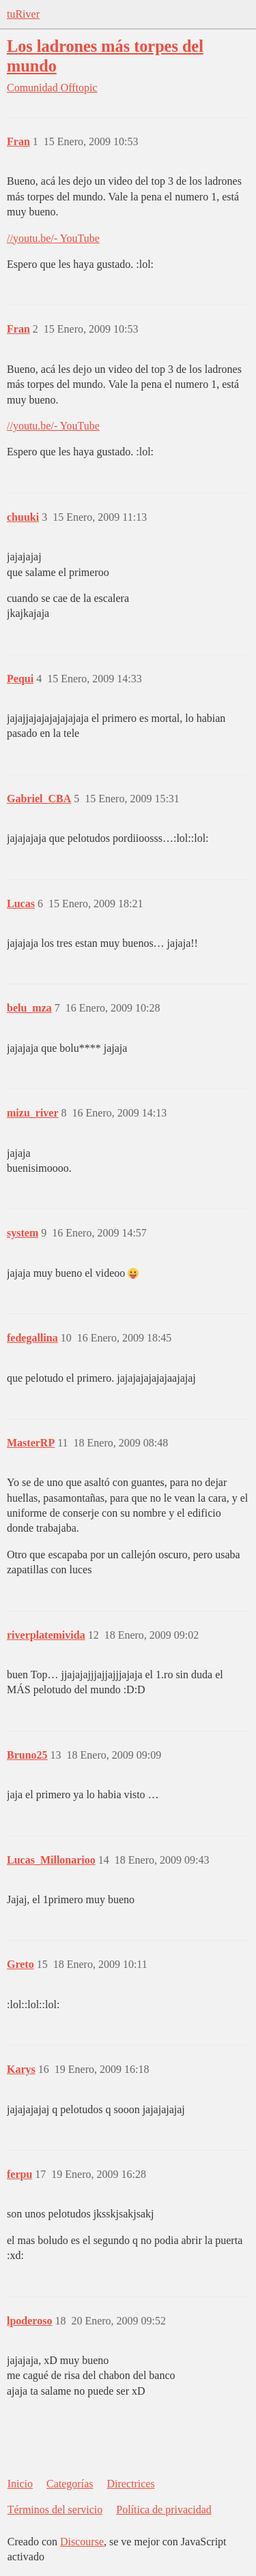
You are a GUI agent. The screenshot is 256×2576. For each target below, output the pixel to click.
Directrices (130, 2483)
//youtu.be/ (30, 238)
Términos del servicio (55, 2509)
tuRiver (23, 14)
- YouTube (77, 238)
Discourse (82, 2541)
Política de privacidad (164, 2509)
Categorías (69, 2483)
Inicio (20, 2483)
